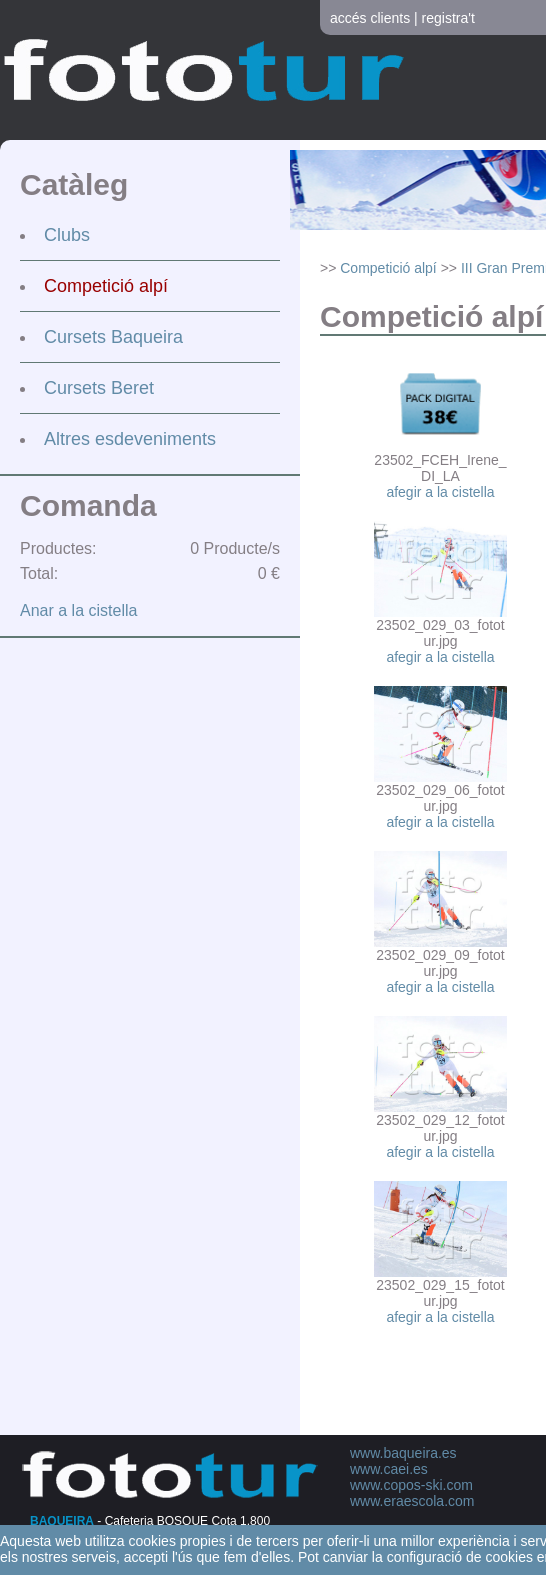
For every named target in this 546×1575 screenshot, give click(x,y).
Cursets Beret (99, 388)
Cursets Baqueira (113, 337)
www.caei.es (389, 1469)
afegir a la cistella (440, 492)
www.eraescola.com (412, 1501)
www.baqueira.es (403, 1453)
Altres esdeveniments (130, 439)
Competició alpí (106, 286)
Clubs (67, 235)
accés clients (370, 18)
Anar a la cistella (78, 610)
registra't (448, 18)
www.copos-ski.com (411, 1485)
